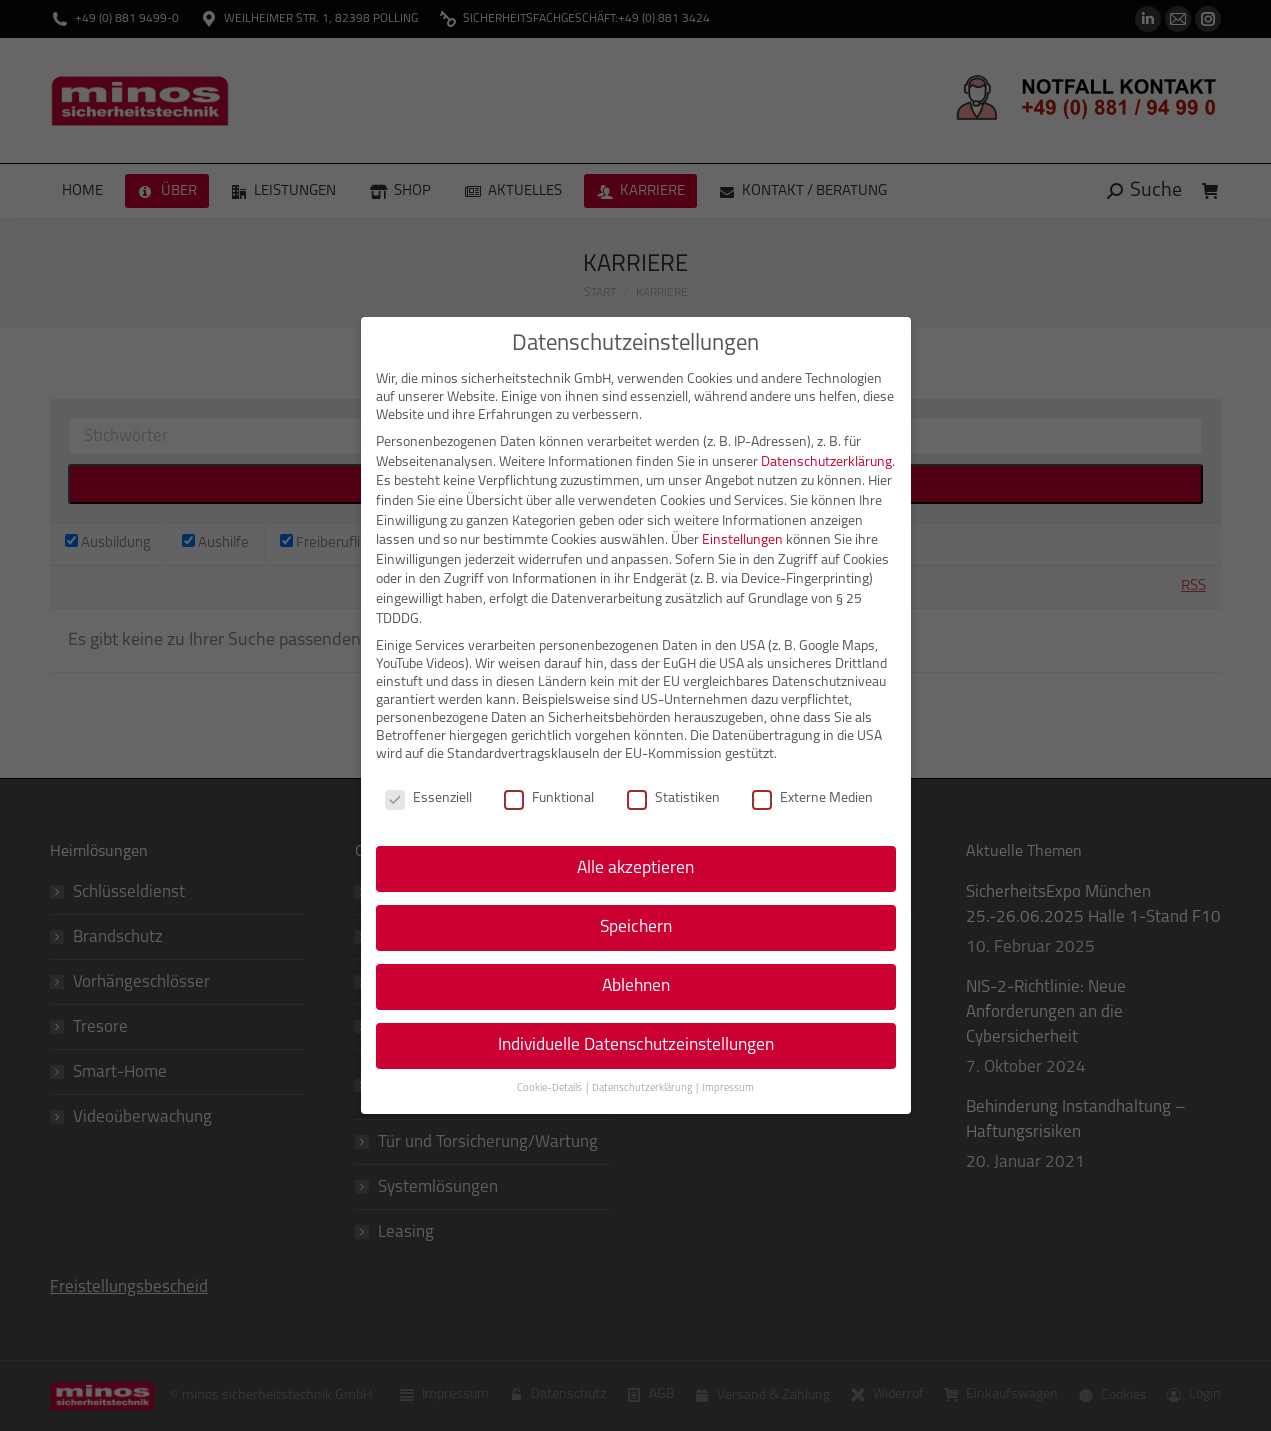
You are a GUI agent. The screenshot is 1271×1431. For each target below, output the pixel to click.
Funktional (549, 799)
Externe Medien (812, 799)
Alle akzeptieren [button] (635, 868)
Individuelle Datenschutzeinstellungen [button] (636, 1045)
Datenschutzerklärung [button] (643, 1088)
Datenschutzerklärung (826, 462)
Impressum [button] (728, 1088)
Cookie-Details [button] (550, 1088)
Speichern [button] (636, 927)
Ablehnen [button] (636, 986)
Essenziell (428, 799)
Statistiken (673, 799)
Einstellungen (742, 540)
